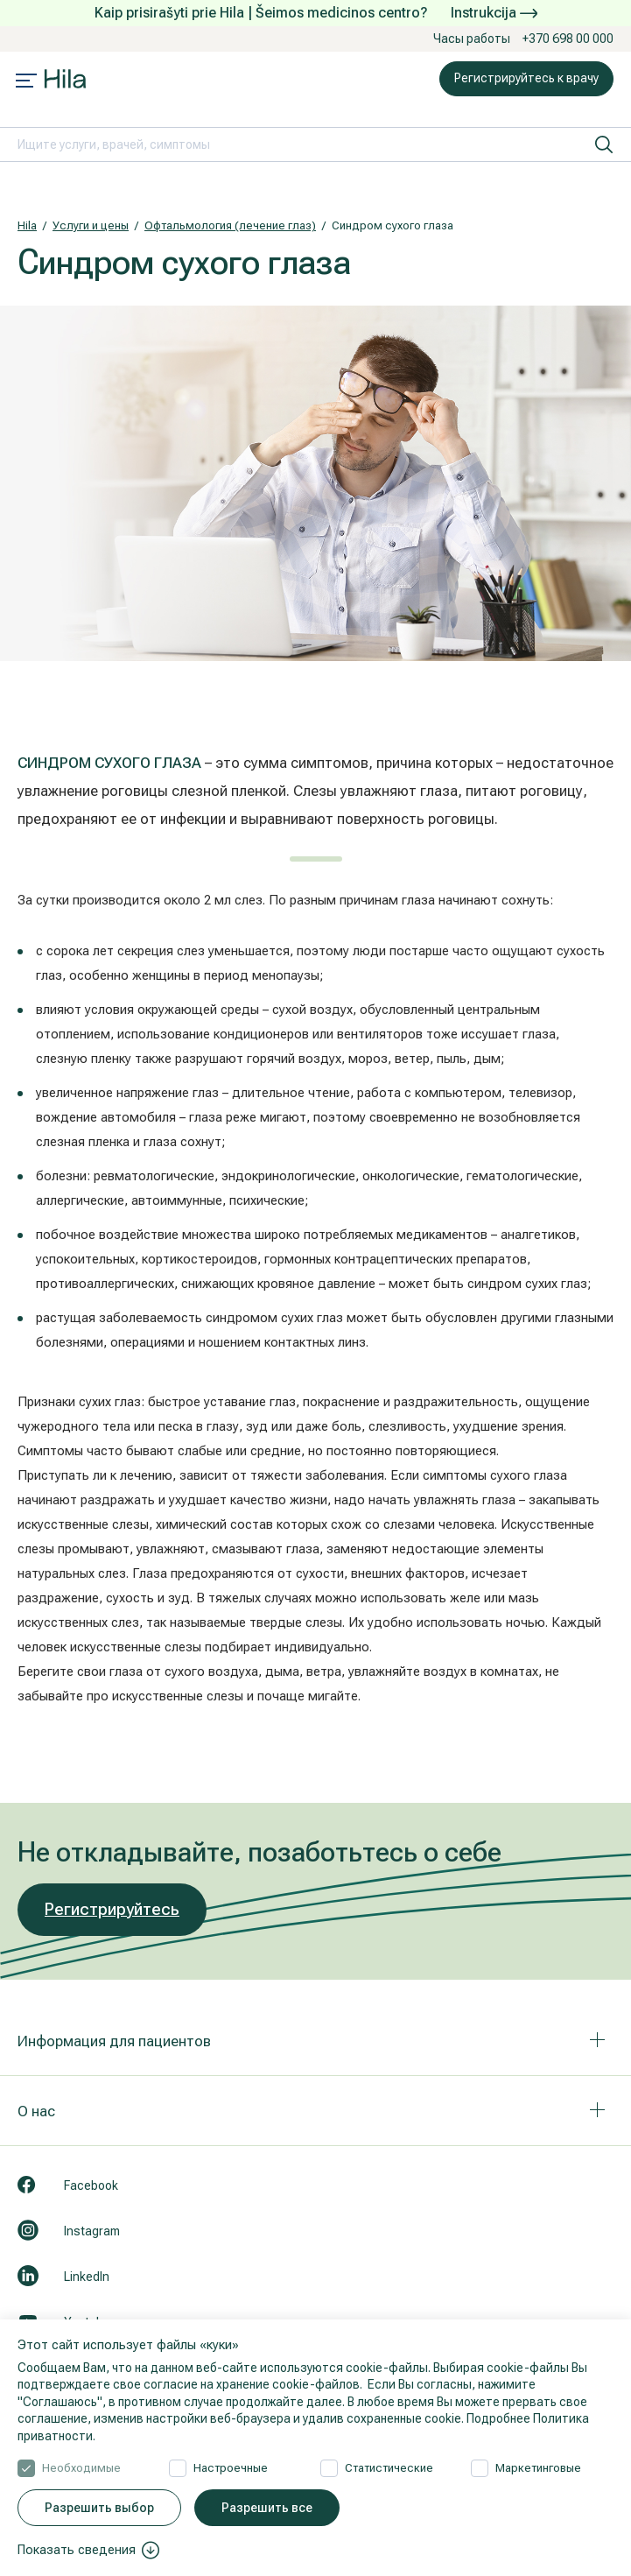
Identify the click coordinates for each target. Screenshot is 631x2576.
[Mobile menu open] (26, 82)
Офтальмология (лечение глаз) (230, 225)
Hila (27, 225)
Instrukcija (494, 12)
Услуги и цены (91, 225)
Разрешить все (266, 2508)
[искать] (603, 144)
